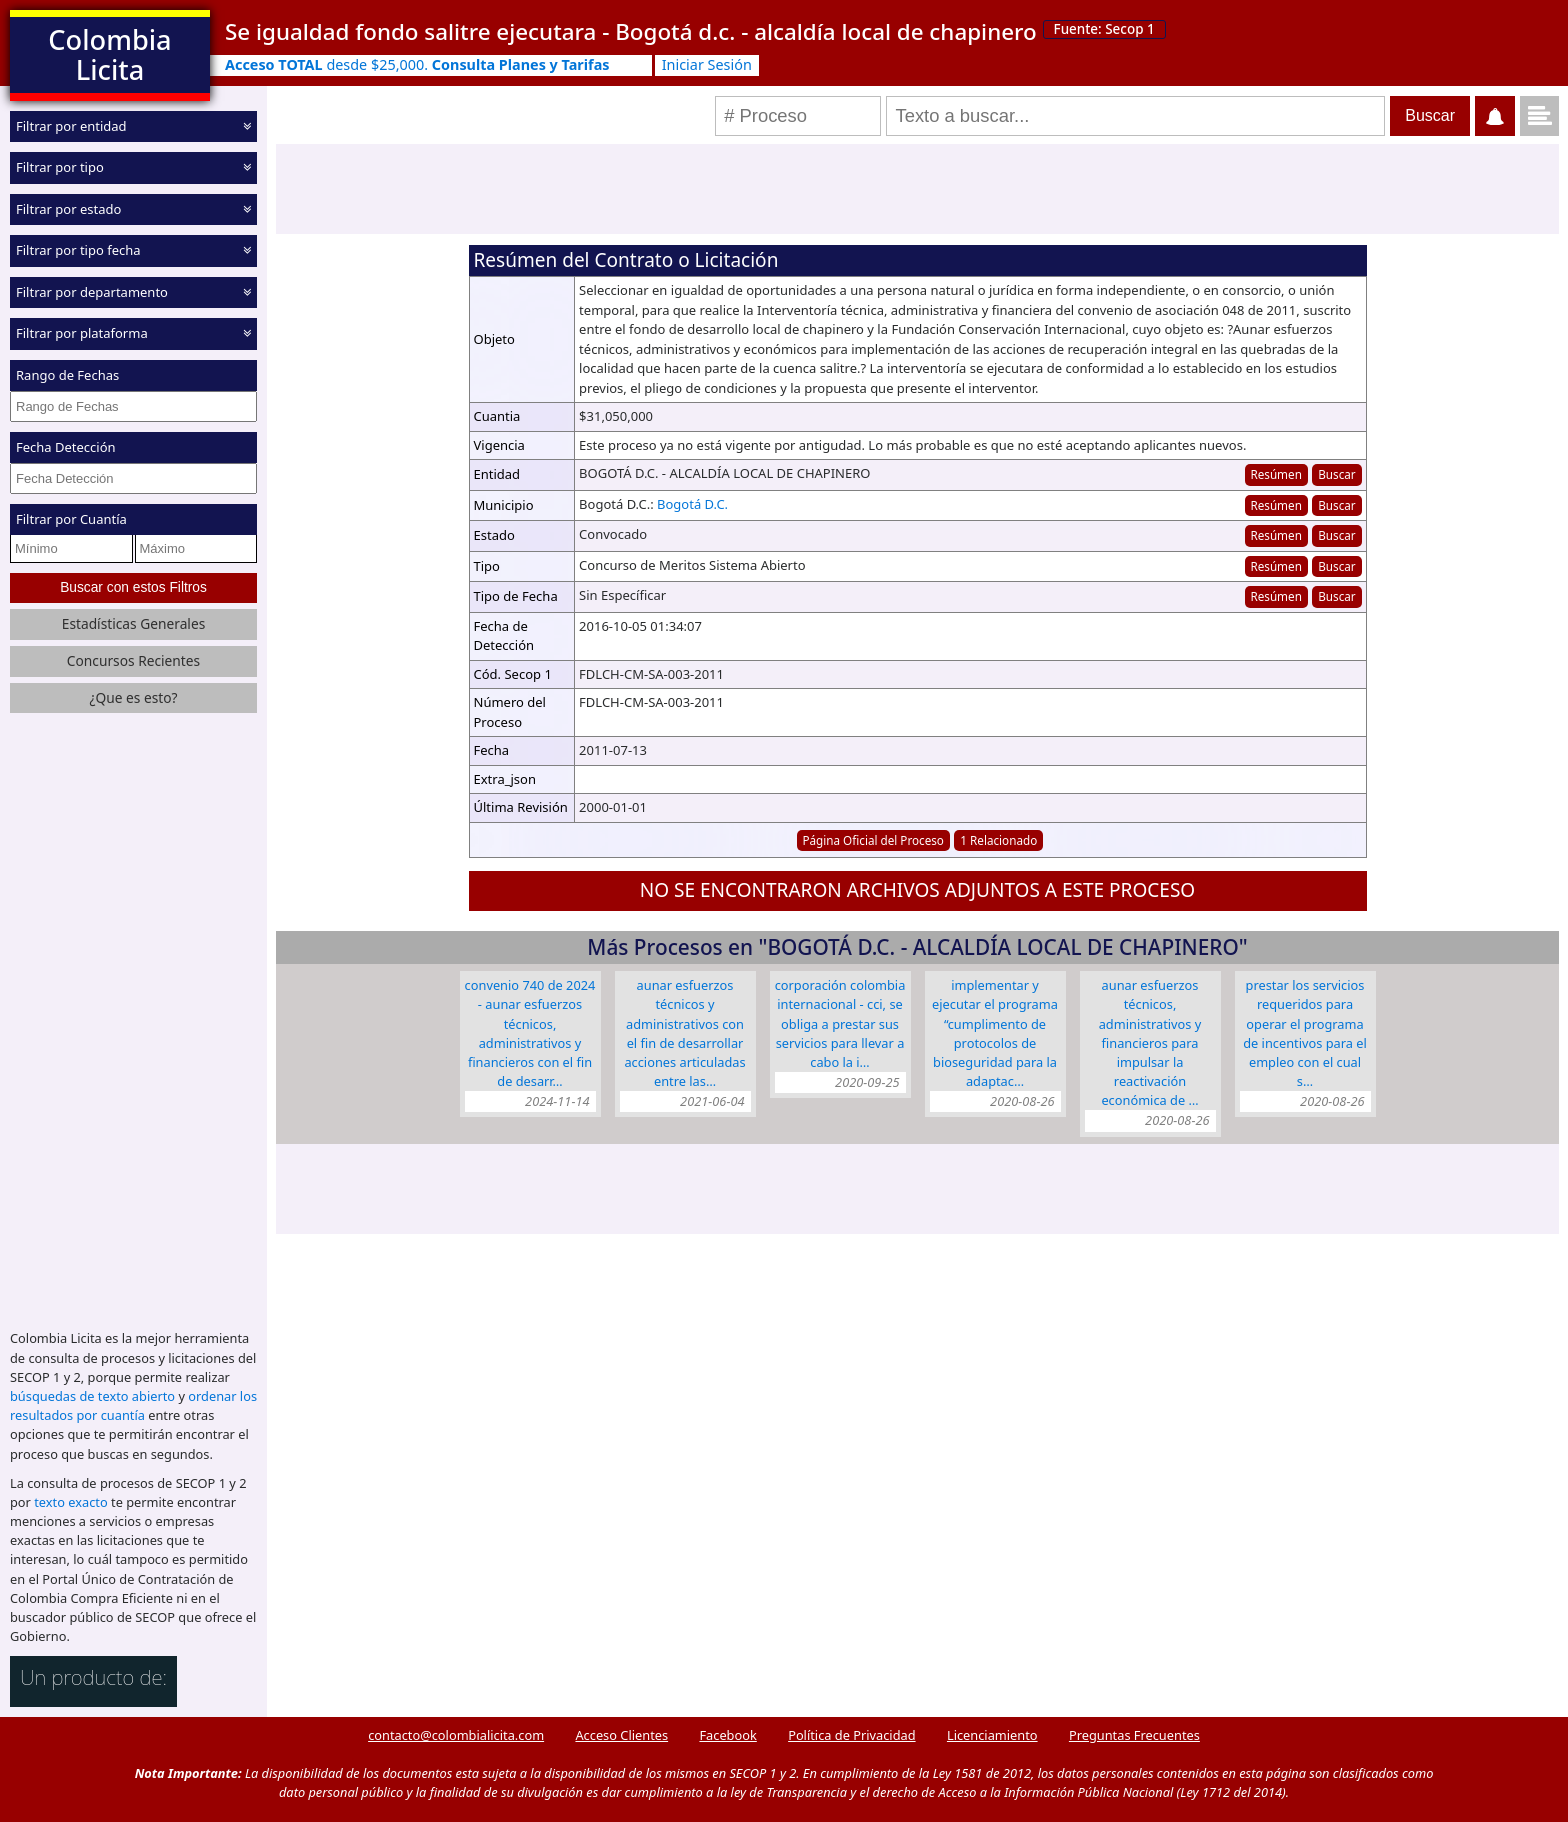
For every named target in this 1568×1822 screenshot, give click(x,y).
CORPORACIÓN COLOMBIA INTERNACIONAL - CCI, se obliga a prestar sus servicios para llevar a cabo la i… (840, 1023)
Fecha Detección (66, 447)
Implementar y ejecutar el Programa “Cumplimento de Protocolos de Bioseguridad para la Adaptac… (995, 1033)
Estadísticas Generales (134, 623)
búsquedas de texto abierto (92, 1396)
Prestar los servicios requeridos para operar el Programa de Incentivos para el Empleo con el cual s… (1305, 1033)
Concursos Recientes (133, 660)
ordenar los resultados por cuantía (133, 1405)
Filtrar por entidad (71, 126)
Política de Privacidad (851, 1735)
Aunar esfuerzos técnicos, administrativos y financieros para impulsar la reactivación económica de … (1150, 1042)
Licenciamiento (992, 1735)
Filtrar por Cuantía (71, 519)
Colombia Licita (109, 54)
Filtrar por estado (68, 209)
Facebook (727, 1735)
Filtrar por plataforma (82, 333)
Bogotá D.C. (692, 504)
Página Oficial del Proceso (873, 840)
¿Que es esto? (133, 697)
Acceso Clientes (621, 1735)
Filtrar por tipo (60, 167)
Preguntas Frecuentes (1134, 1735)
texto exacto (70, 1502)
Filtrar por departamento (92, 292)
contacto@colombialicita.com (456, 1735)
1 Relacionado (998, 840)
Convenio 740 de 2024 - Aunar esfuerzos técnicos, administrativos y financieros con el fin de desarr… (530, 1033)
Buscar (1336, 474)
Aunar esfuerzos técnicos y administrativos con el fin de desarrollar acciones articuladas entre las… (684, 1033)
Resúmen (1275, 474)
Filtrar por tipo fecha (78, 250)
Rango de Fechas (67, 375)
